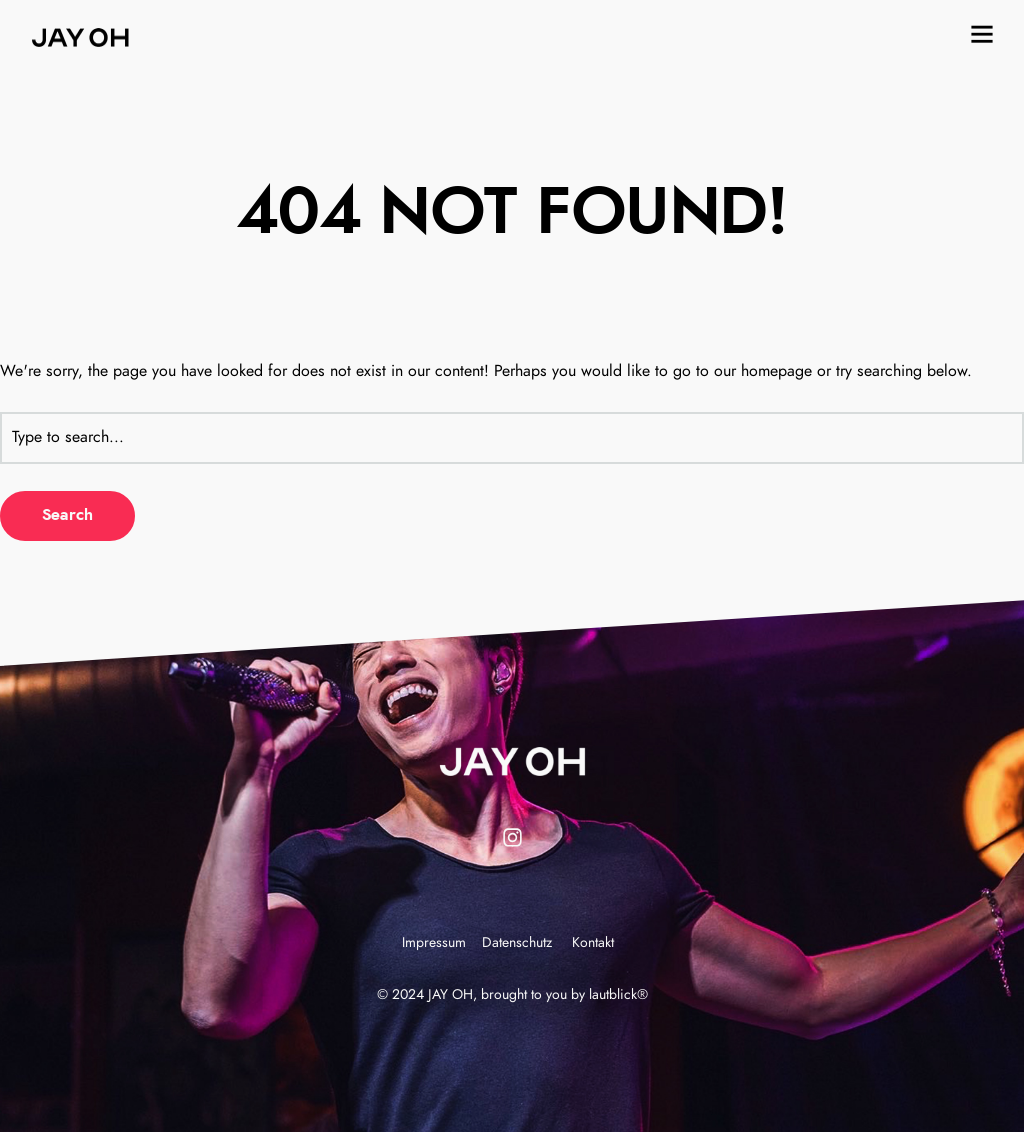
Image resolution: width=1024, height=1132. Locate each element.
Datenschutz (517, 943)
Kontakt (593, 943)
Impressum (434, 943)
